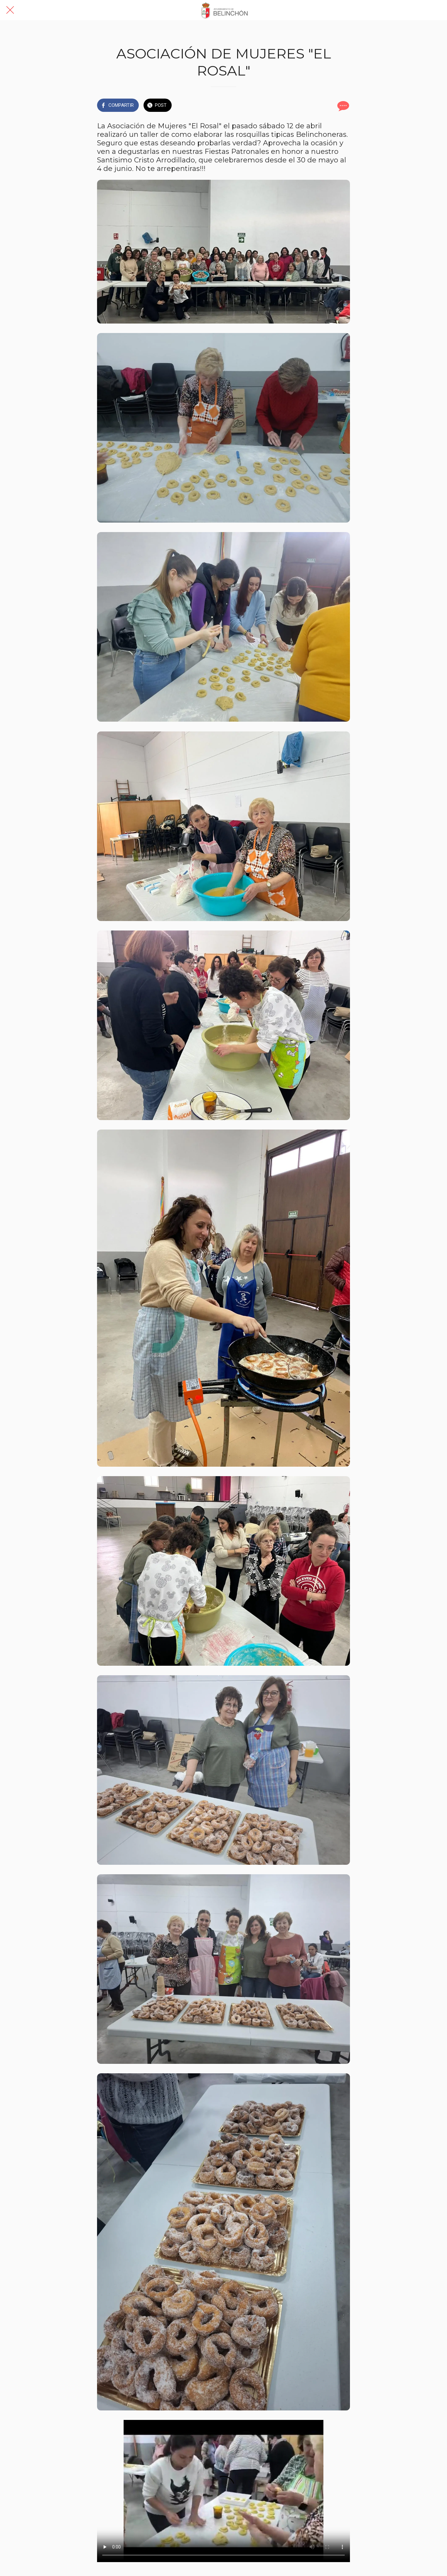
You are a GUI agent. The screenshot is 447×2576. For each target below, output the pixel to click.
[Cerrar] (10, 10)
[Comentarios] (342, 105)
